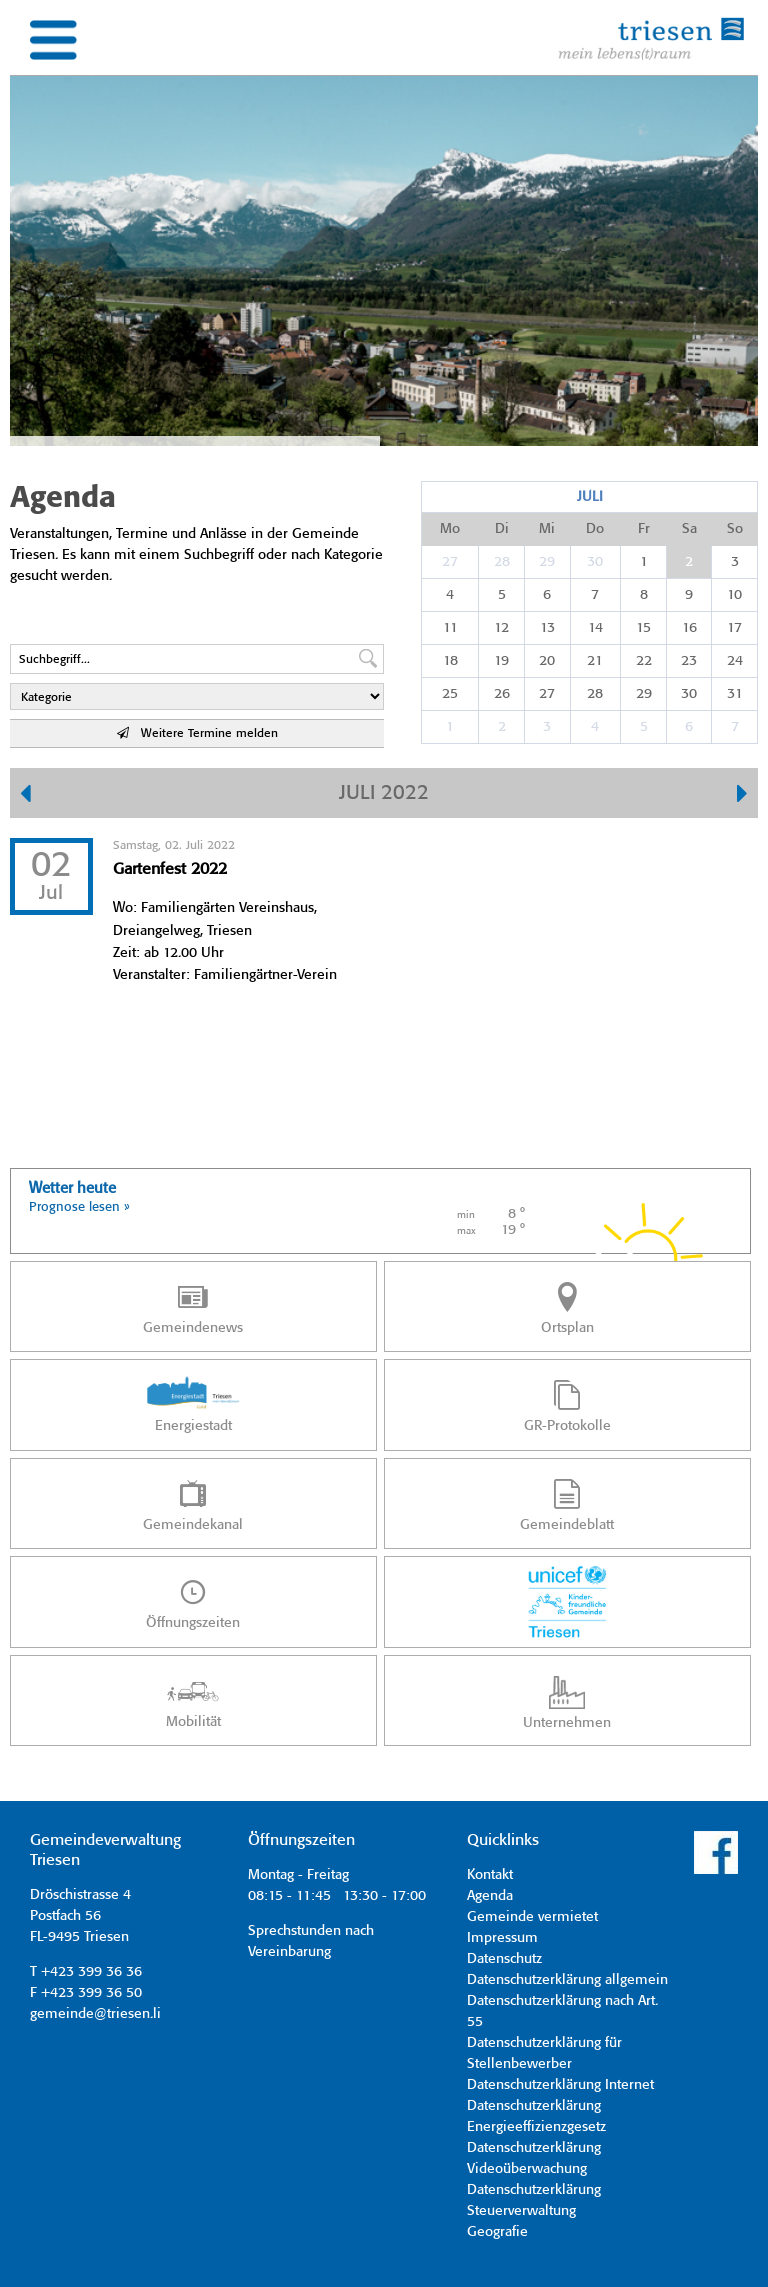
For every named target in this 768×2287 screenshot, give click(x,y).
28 (502, 562)
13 (547, 628)
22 (644, 661)
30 (595, 562)
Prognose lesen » (79, 1207)
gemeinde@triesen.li (95, 2014)
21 (595, 661)
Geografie (497, 2232)
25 (450, 694)
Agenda (490, 1896)
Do (595, 529)
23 (689, 661)
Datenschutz (504, 1959)
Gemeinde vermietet (532, 1917)
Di (502, 529)
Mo (450, 529)
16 (689, 628)
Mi (547, 529)
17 (734, 628)
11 (450, 628)
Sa (689, 529)
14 (595, 628)
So (735, 529)
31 (735, 694)
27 (450, 562)
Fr (644, 529)
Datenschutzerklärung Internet (560, 2085)
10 (734, 595)
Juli (590, 497)
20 (547, 661)
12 (501, 628)
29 (547, 562)
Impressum (502, 1938)
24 (735, 661)
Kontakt (490, 1875)
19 (501, 661)
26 (502, 694)
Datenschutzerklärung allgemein (567, 1980)
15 (643, 628)
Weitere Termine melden (197, 733)
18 (450, 661)
